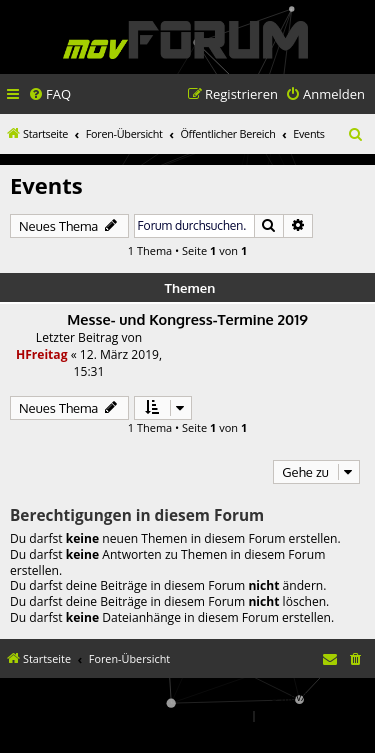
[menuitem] (49, 94)
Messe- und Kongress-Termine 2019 (187, 319)
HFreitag (42, 354)
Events (46, 185)
